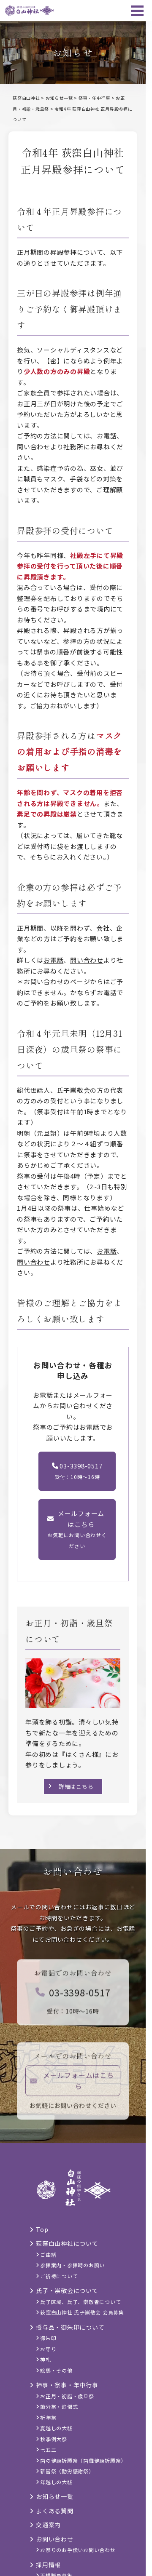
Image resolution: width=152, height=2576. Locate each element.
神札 (45, 2359)
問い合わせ (33, 446)
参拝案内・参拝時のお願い (72, 2265)
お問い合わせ (54, 2539)
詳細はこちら (76, 1787)
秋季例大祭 (53, 2439)
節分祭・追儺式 (59, 2406)
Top (42, 2229)
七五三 (48, 2449)
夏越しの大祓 (56, 2428)
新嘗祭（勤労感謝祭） (67, 2471)
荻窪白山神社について (67, 2243)
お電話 (107, 435)
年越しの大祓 (56, 2481)
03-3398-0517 (73, 1995)
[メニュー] (137, 10)
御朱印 (48, 2337)
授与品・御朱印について (70, 2327)
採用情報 (48, 2564)
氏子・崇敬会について (67, 2290)
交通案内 (48, 2524)
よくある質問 (54, 2511)
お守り (48, 2348)
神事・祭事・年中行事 (67, 2385)
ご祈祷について (59, 2276)
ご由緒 (48, 2254)
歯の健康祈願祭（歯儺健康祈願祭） (83, 2460)
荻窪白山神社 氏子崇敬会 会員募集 (82, 2312)
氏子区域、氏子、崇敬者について (80, 2301)
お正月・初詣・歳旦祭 (67, 2396)
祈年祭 (48, 2417)
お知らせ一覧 (54, 2496)
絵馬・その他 (56, 2370)
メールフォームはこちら (72, 2084)
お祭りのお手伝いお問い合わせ (78, 2549)
